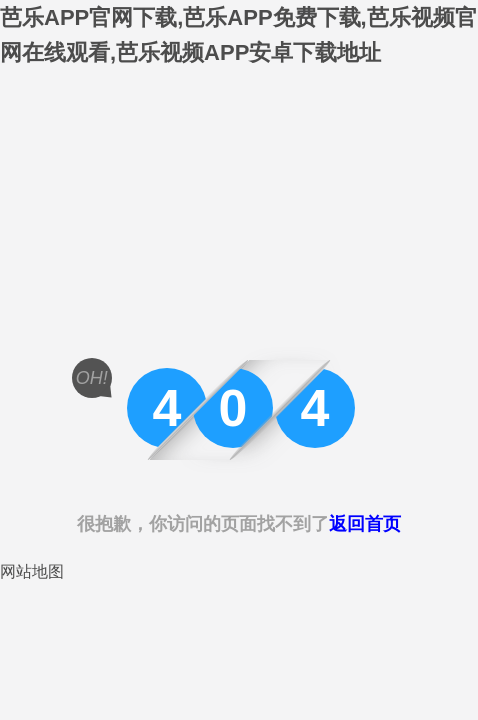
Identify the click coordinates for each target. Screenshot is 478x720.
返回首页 (365, 524)
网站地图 (32, 571)
